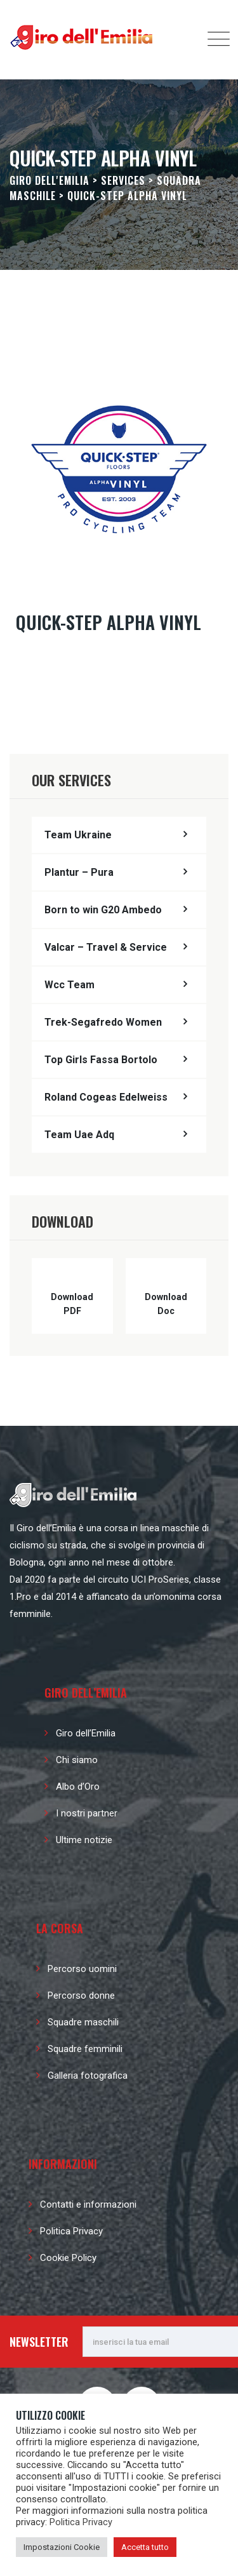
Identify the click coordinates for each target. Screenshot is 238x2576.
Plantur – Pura (79, 872)
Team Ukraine (78, 835)
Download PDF (72, 1304)
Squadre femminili (85, 2049)
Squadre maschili (83, 2022)
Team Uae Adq (79, 1135)
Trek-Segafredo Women (103, 1022)
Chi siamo (77, 1760)
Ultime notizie (84, 1840)
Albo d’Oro (78, 1786)
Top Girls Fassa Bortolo (100, 1060)
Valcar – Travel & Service (105, 947)
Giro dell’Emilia (86, 1733)
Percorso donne (81, 1995)
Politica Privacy (71, 2231)
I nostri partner (86, 1813)
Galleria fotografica (88, 2075)
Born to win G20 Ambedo (103, 910)
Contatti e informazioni (88, 2204)
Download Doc (166, 1304)
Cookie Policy (68, 2258)
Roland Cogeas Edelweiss (106, 1097)
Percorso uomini (82, 1969)
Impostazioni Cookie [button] (61, 2547)
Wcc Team (69, 985)
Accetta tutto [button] (145, 2547)
